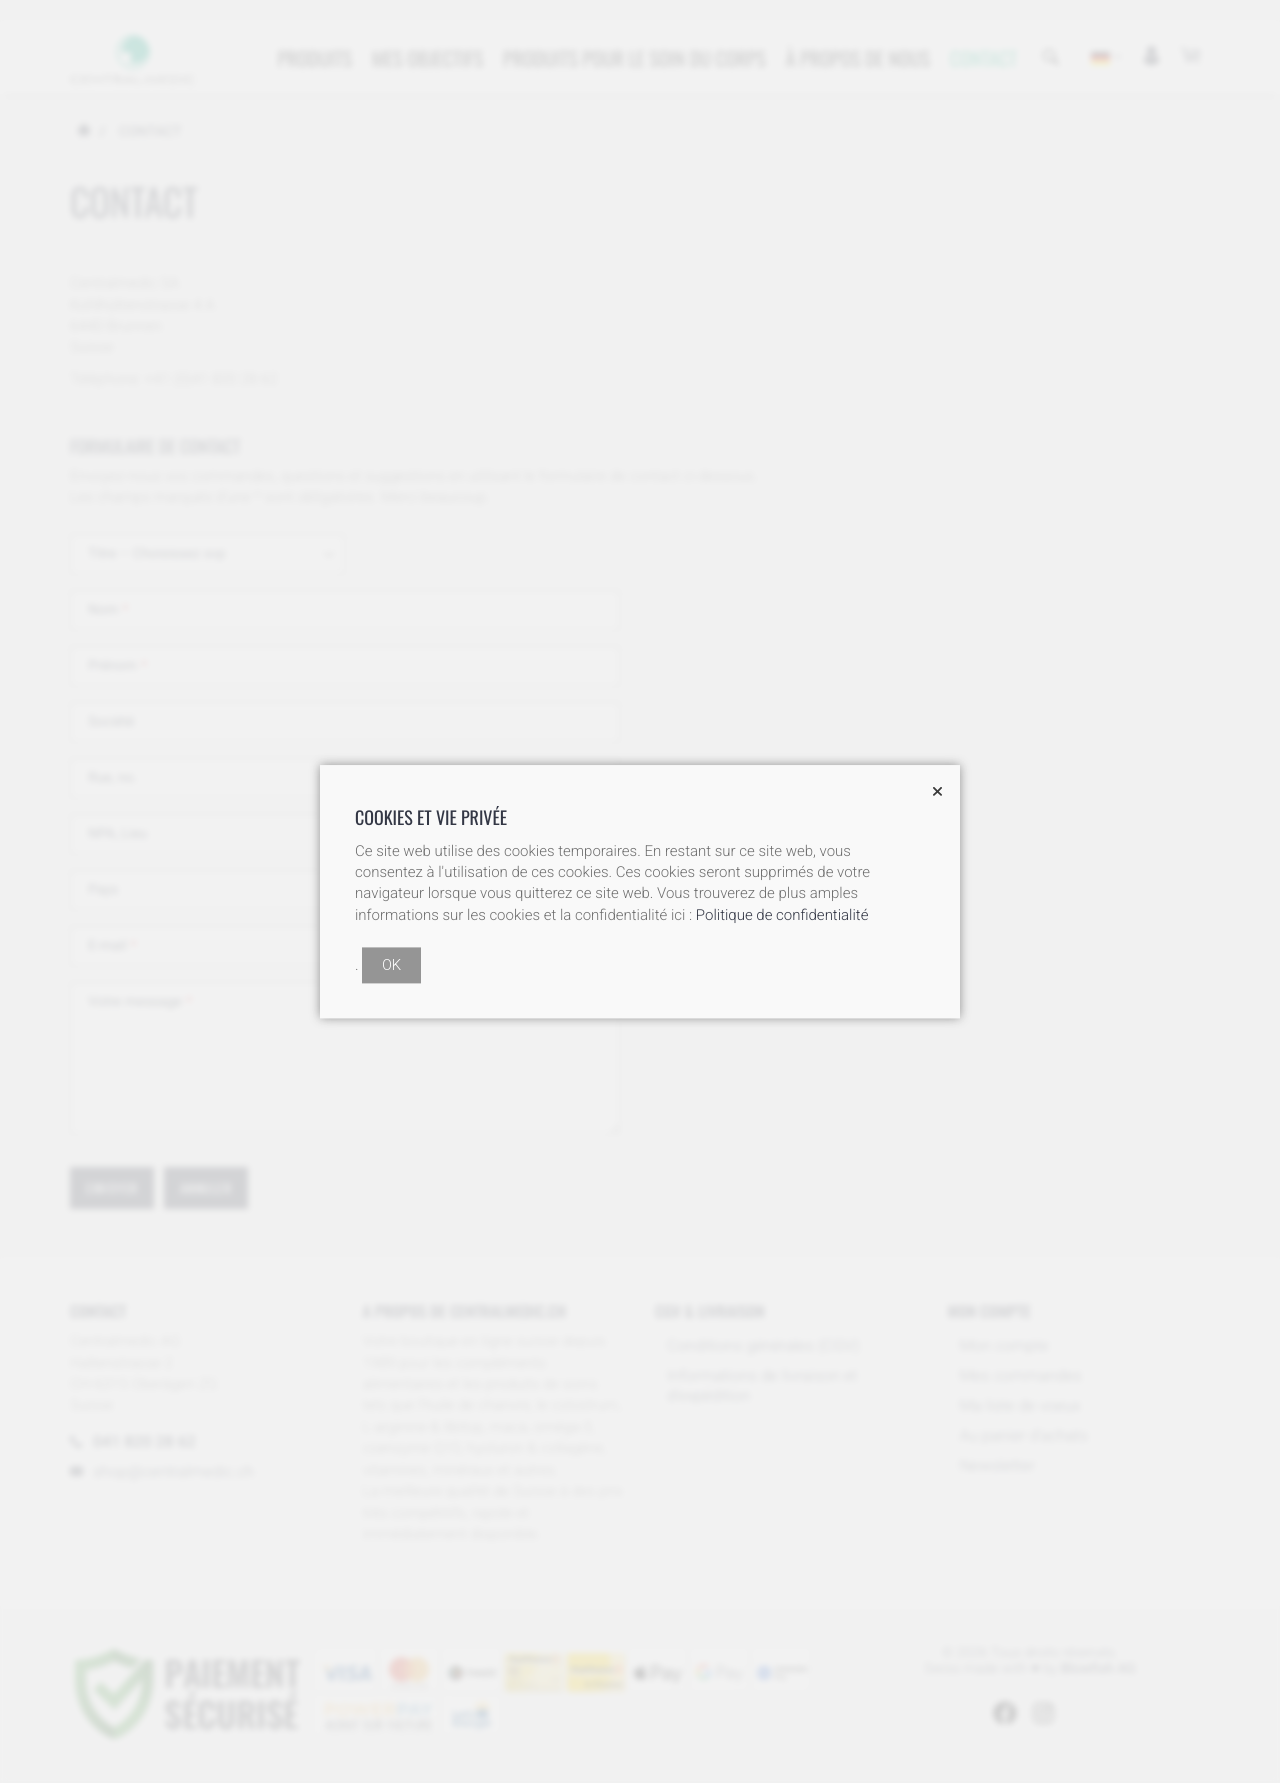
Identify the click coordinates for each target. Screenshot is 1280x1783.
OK (391, 965)
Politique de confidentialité (782, 915)
